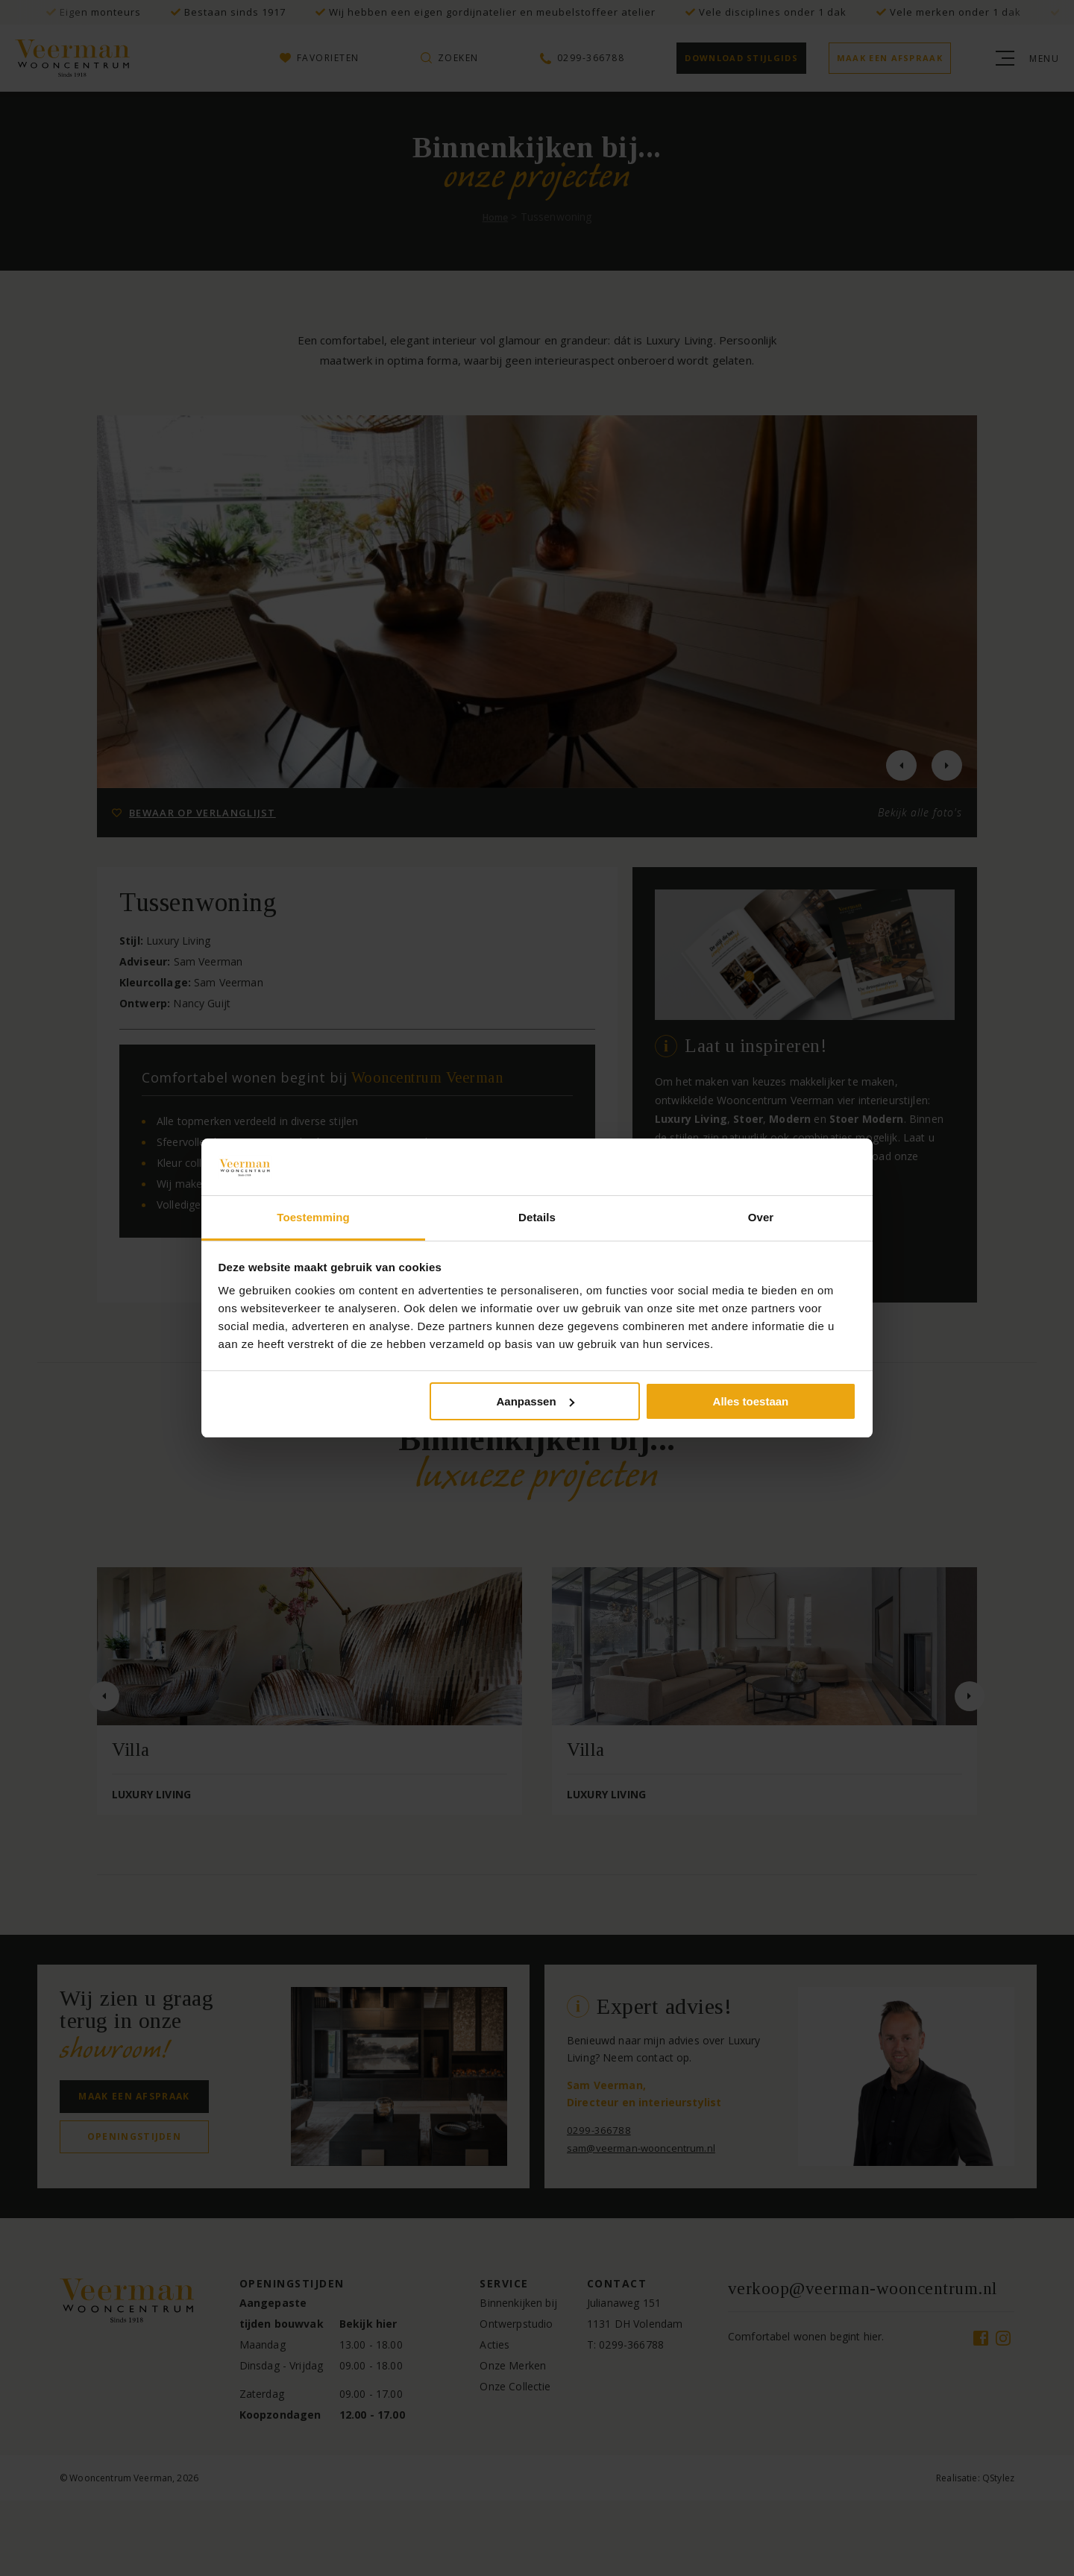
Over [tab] (761, 1217)
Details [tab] (537, 1217)
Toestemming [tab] (313, 1217)
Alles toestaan (751, 1401)
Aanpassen (535, 1401)
